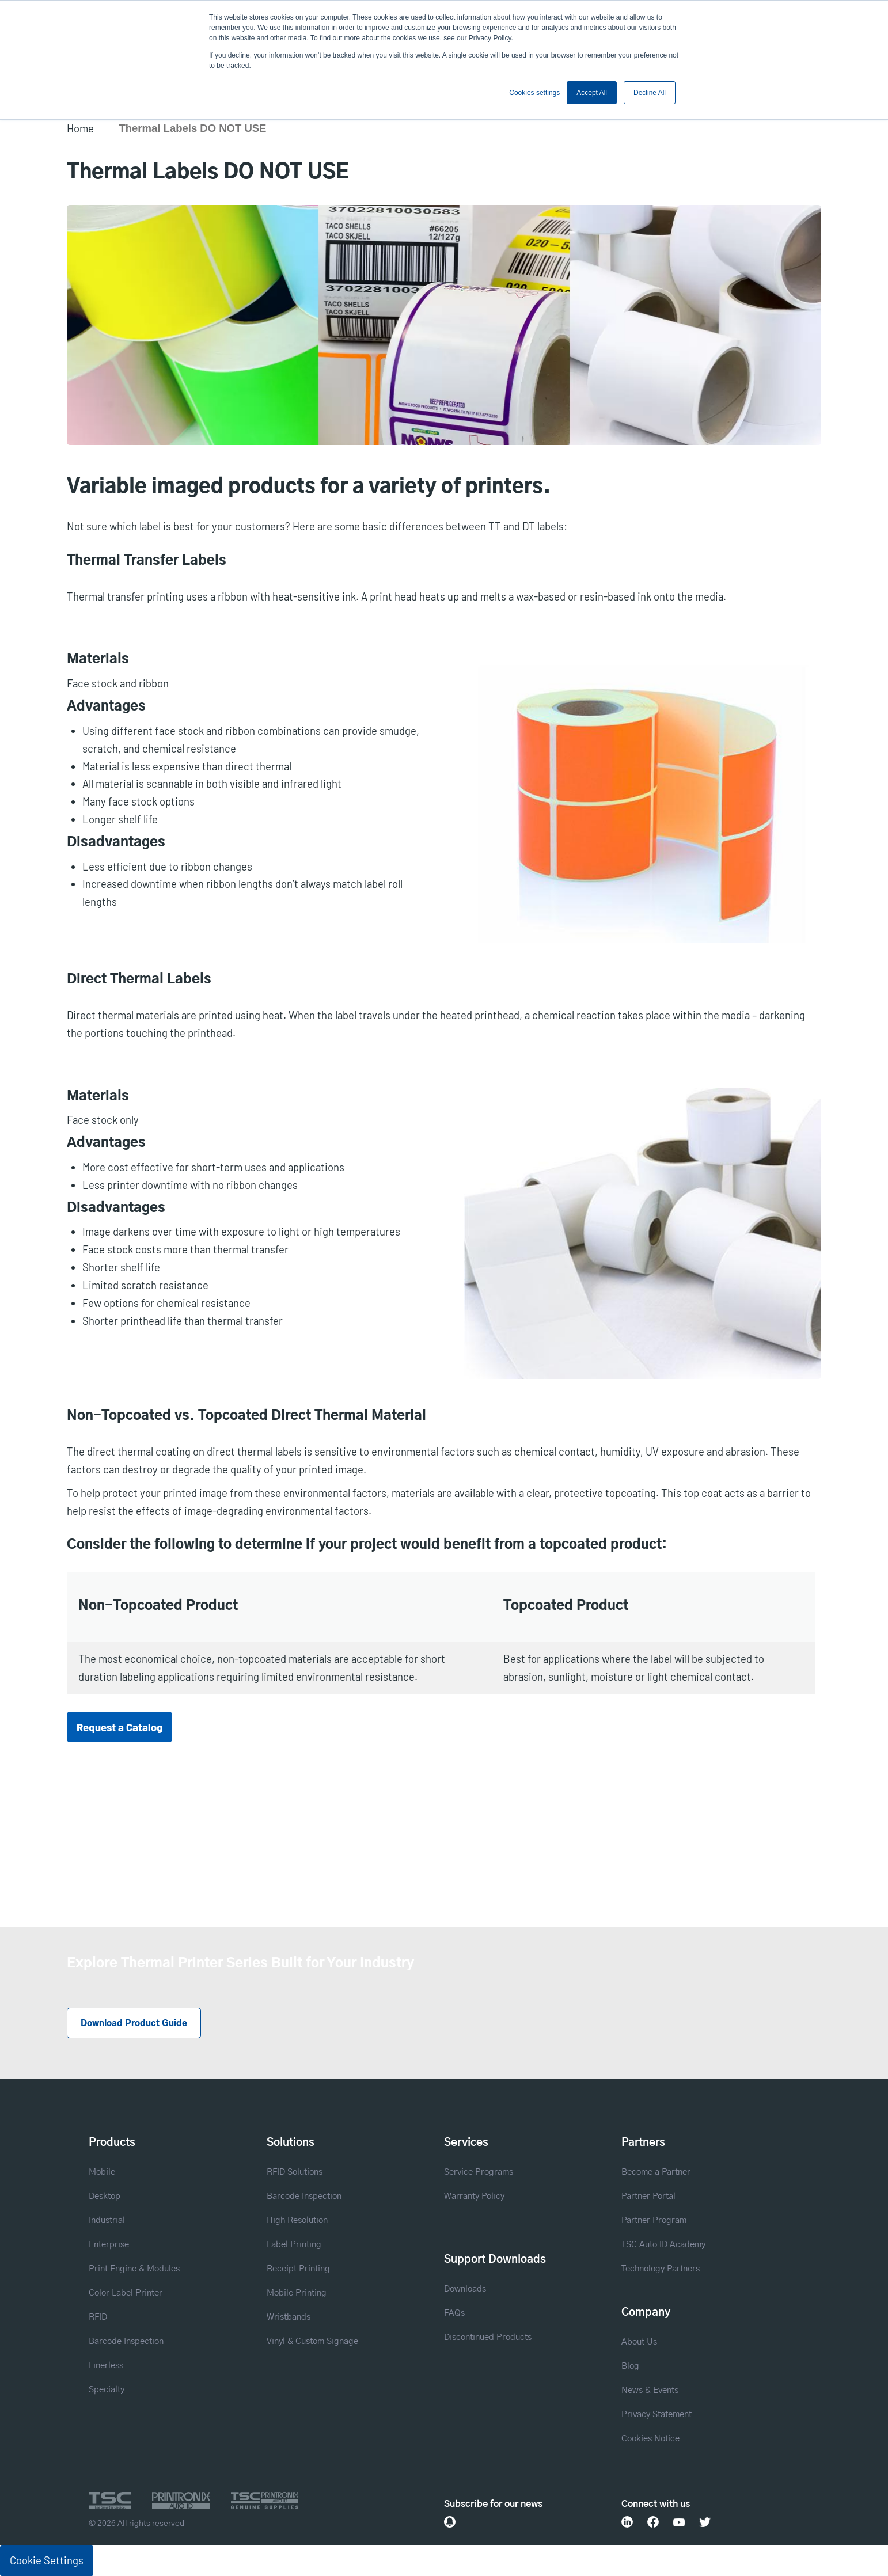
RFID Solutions (294, 2172)
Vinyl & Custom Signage (312, 2341)
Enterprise (109, 2244)
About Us (639, 2342)
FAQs (454, 2313)
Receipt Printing (298, 2269)
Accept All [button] (591, 93)
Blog (630, 2366)
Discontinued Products (488, 2337)
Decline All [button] (649, 93)
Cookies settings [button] (534, 93)
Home (80, 128)
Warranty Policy (474, 2196)
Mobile (102, 2172)
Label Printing (294, 2244)
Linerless (106, 2365)
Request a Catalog (119, 1727)
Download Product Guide (134, 2023)
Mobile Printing (297, 2293)
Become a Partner (655, 2172)
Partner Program (653, 2220)
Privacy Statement (656, 2414)
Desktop (104, 2196)
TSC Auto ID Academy (663, 2244)
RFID (98, 2317)
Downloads (465, 2289)
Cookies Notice (650, 2438)
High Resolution (297, 2220)
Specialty (106, 2389)
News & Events (649, 2390)
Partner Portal (648, 2196)
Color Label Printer (125, 2293)
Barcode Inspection (126, 2341)
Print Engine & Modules (134, 2269)
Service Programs (478, 2172)
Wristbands (288, 2317)
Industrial (107, 2220)
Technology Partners (660, 2269)
